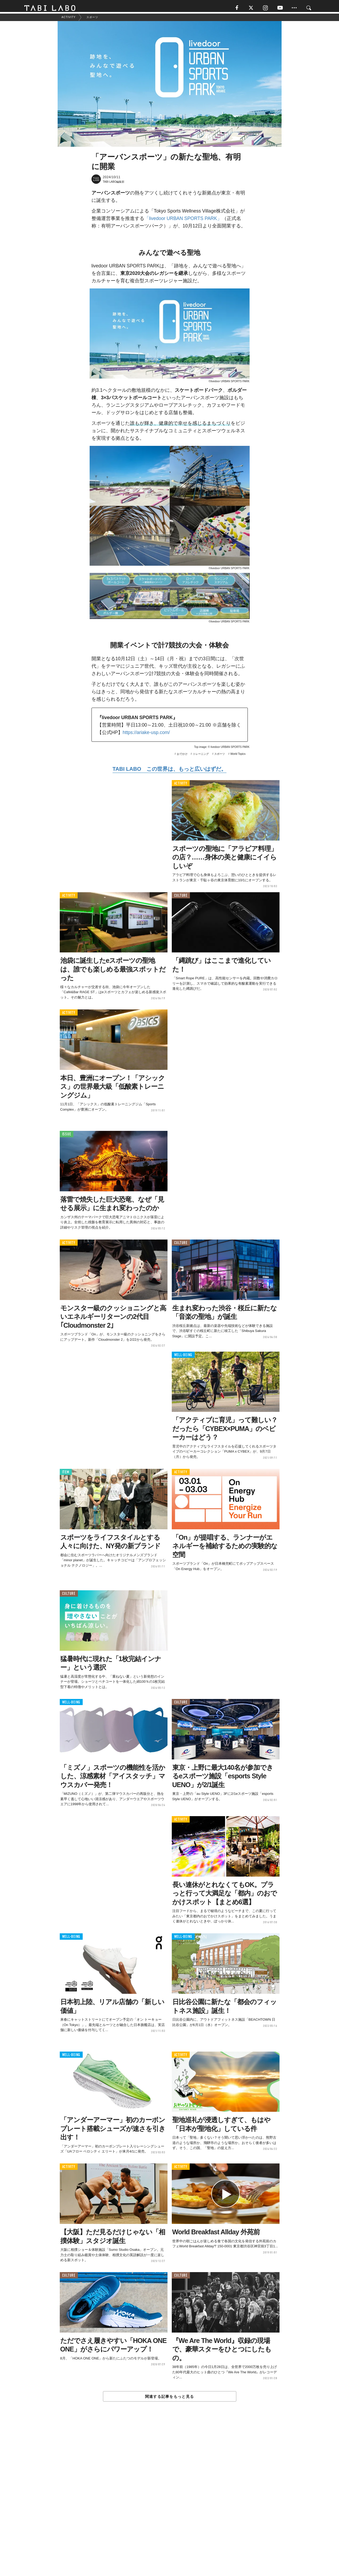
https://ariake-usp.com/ (146, 734)
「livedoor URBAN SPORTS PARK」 (183, 220)
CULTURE (181, 898)
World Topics (238, 756)
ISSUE (66, 1137)
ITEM (65, 1475)
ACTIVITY (180, 786)
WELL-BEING (183, 1357)
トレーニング (201, 756)
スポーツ (219, 756)
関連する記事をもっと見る (169, 2399)
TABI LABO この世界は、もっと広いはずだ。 (169, 771)
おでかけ (182, 756)
